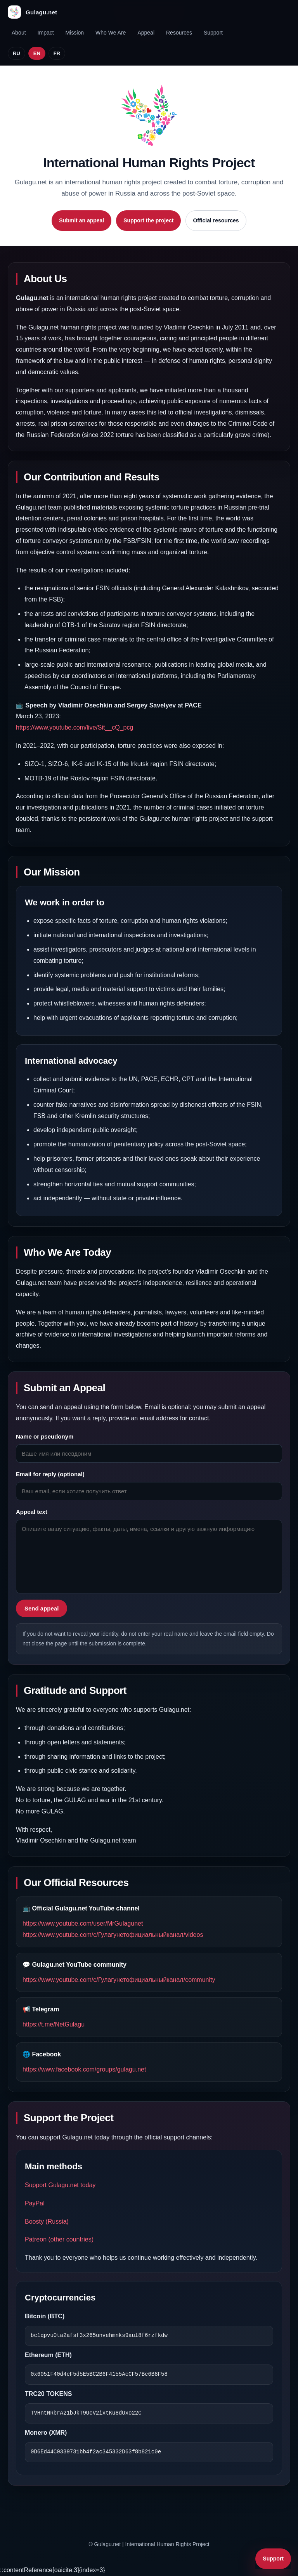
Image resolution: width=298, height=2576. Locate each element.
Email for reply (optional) (50, 1474)
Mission (75, 32)
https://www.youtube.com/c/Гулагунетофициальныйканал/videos (113, 1934)
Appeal (145, 32)
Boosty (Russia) (47, 2221)
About (19, 32)
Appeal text (31, 1511)
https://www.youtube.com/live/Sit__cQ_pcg (74, 727)
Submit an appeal (81, 220)
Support (213, 32)
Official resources (216, 220)
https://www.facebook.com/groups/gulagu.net (84, 2069)
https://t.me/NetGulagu (54, 2024)
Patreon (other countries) (59, 2239)
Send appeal (41, 1608)
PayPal (35, 2203)
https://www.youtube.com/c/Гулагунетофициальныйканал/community (119, 1979)
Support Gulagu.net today (60, 2185)
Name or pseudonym (44, 1436)
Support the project (148, 220)
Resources (179, 32)
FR (57, 53)
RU (16, 53)
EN (36, 53)
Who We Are (110, 32)
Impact (46, 32)
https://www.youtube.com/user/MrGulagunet (83, 1923)
